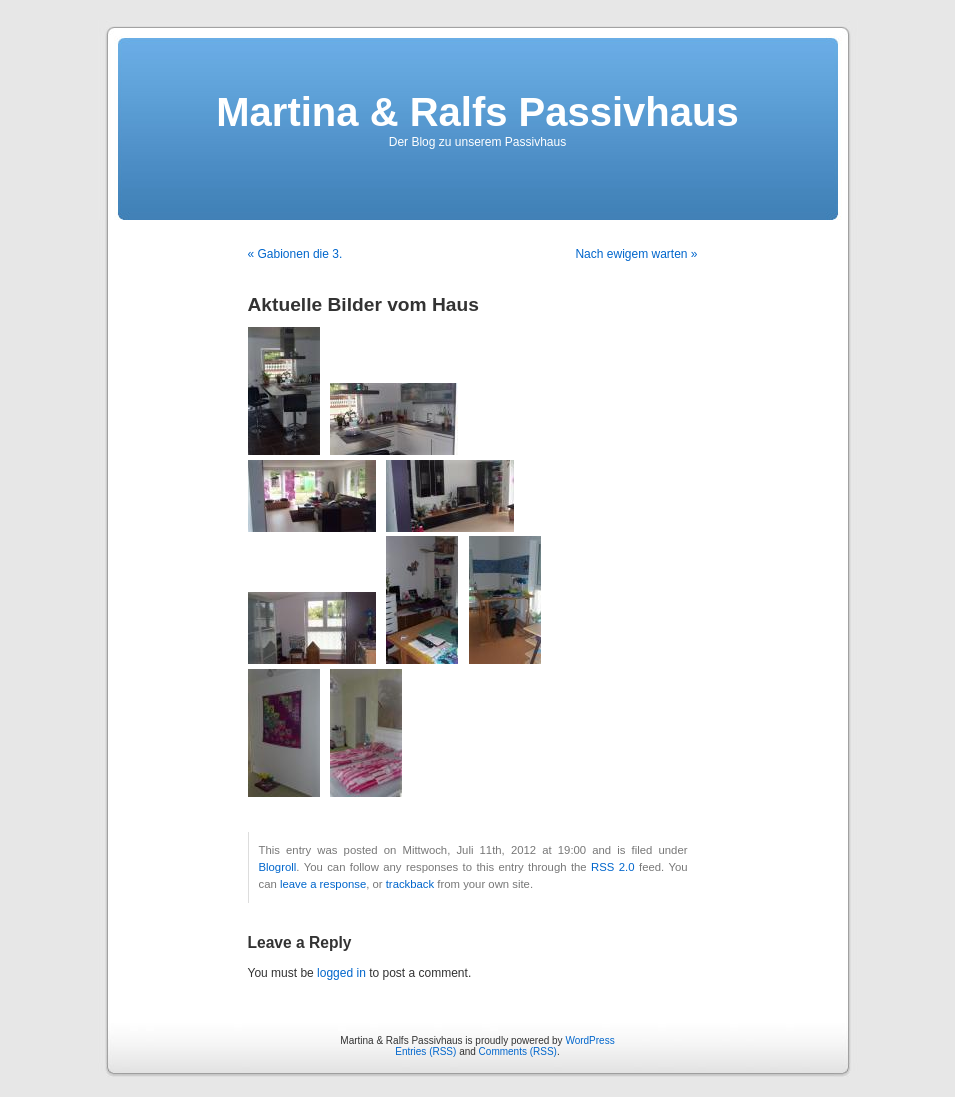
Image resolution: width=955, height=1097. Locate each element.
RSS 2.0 (612, 867)
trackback (410, 884)
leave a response (323, 884)
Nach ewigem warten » (636, 254)
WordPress (589, 1040)
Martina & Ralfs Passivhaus (477, 112)
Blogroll (278, 867)
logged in (341, 973)
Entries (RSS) (425, 1051)
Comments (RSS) (518, 1051)
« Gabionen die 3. (295, 254)
